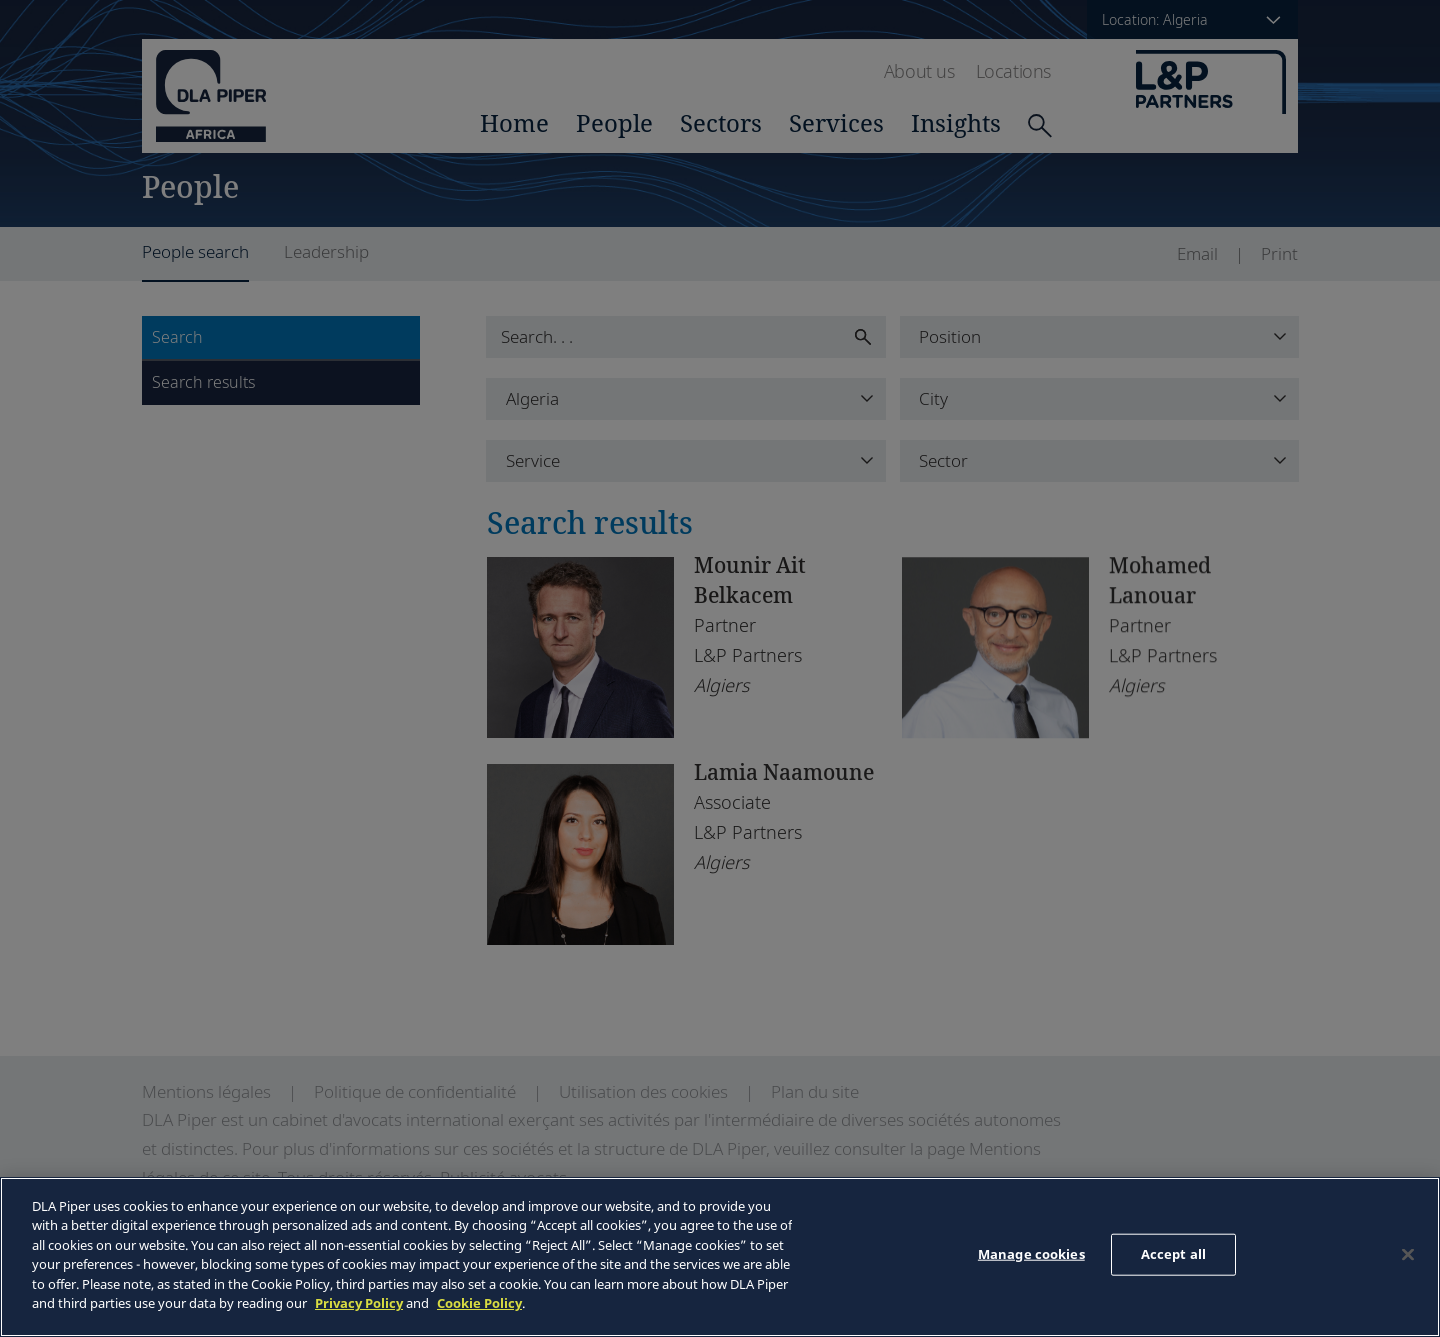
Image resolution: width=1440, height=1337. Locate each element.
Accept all (1173, 1254)
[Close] (1408, 1254)
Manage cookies (1031, 1254)
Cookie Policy (479, 1303)
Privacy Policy (359, 1303)
